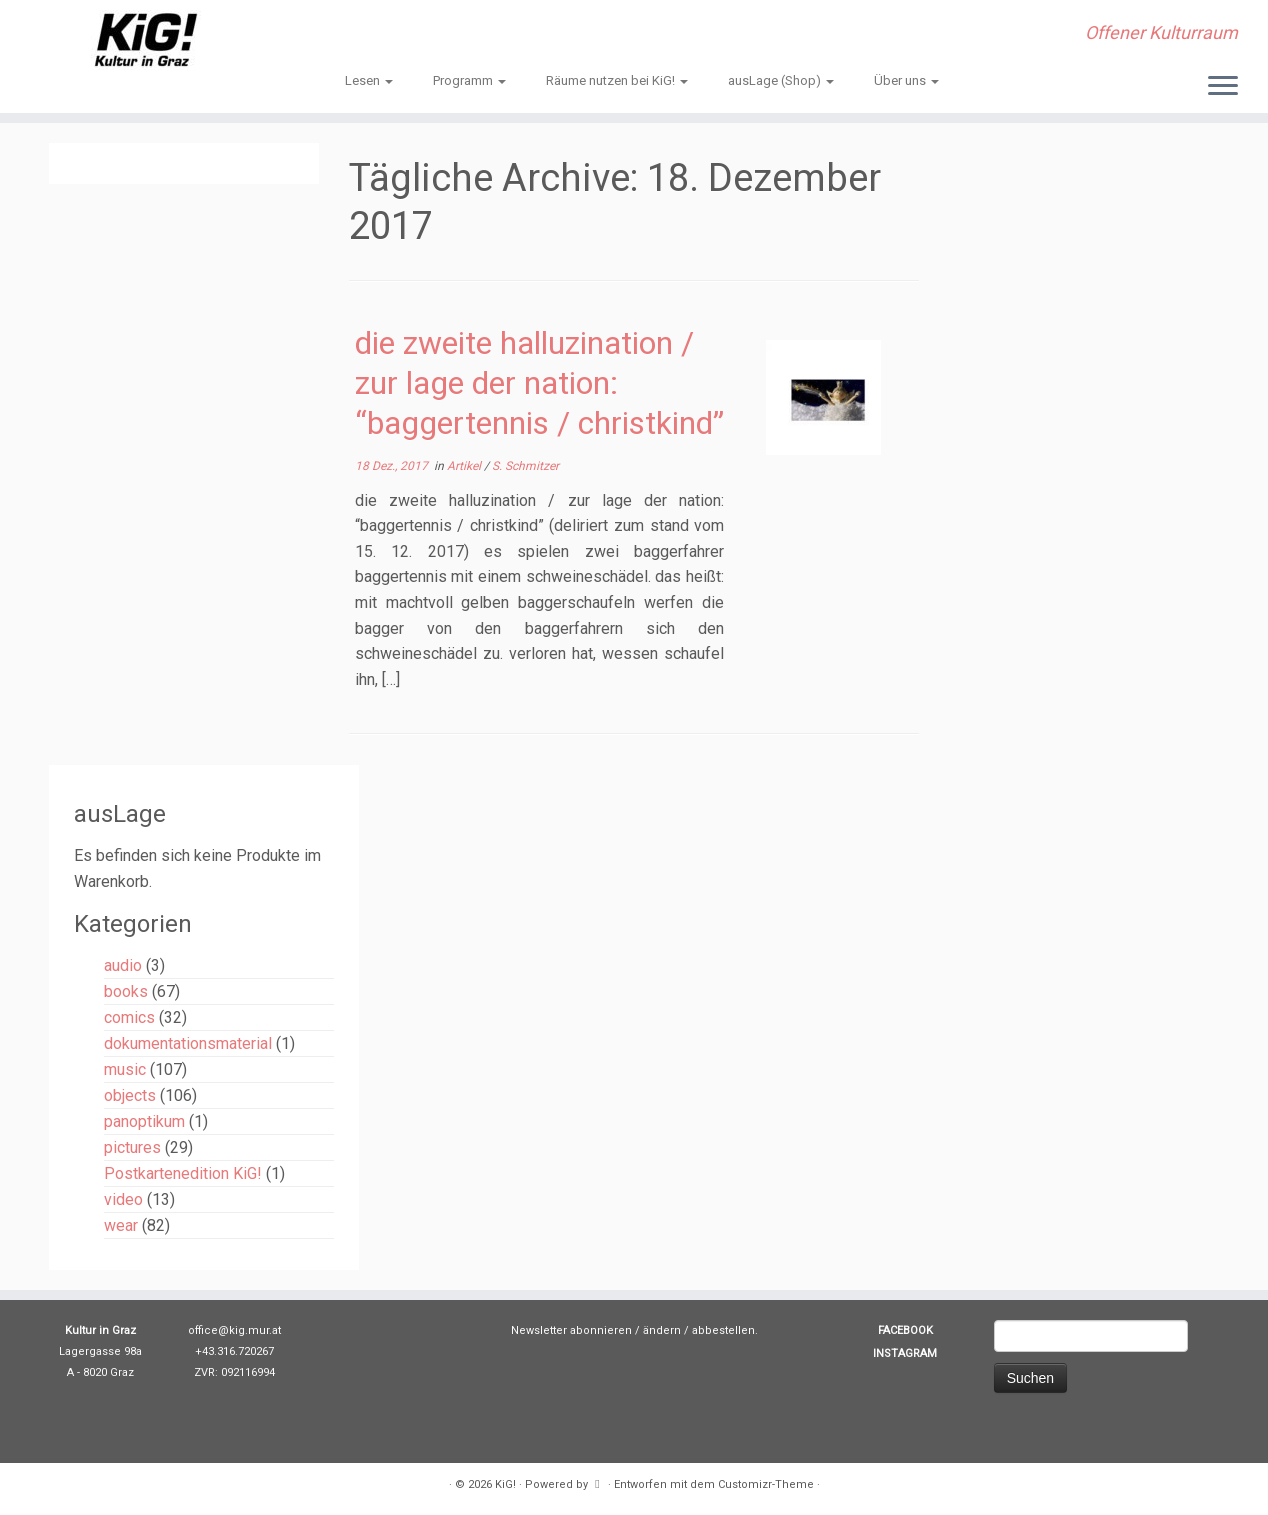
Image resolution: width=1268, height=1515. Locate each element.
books (126, 991)
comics (129, 1017)
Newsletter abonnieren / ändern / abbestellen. (634, 1330)
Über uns (906, 80)
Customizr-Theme (766, 1484)
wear (121, 1225)
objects (130, 1095)
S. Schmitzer (525, 466)
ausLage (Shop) (781, 80)
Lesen (369, 80)
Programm (469, 80)
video (123, 1199)
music (125, 1069)
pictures (132, 1147)
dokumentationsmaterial (188, 1043)
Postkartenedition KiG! (183, 1173)
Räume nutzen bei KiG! (617, 80)
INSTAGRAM (905, 1353)
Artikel (465, 466)
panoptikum (144, 1121)
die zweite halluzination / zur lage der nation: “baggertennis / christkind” (539, 383)
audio (123, 965)
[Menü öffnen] (1223, 87)
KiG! (505, 1484)
